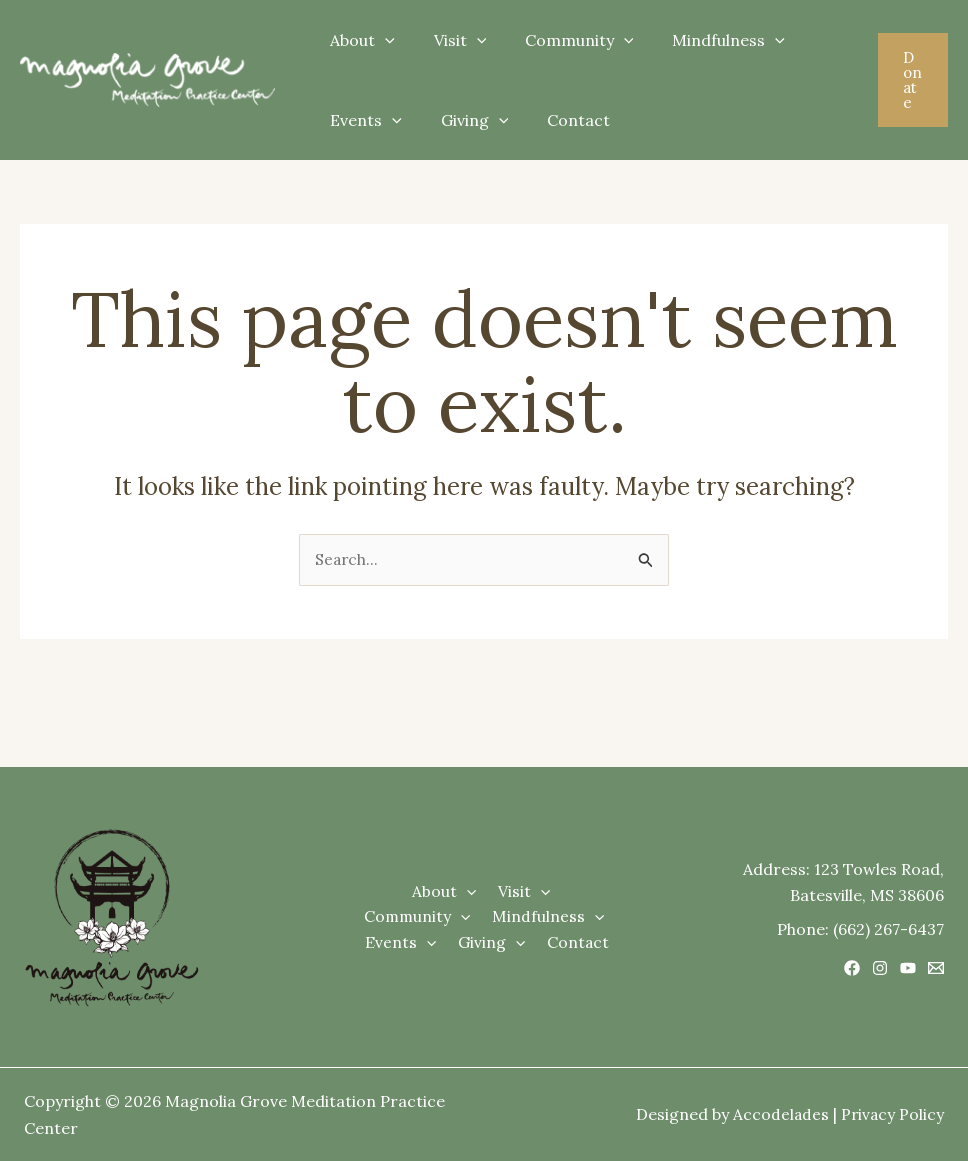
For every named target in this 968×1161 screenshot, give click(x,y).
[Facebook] (852, 968)
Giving (465, 120)
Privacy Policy (891, 1115)
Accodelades (778, 1115)
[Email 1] (936, 968)
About (359, 40)
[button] (911, 80)
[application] (382, 40)
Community (562, 40)
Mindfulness (705, 40)
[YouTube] (908, 968)
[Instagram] (880, 968)
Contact (561, 120)
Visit (450, 40)
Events (363, 120)
